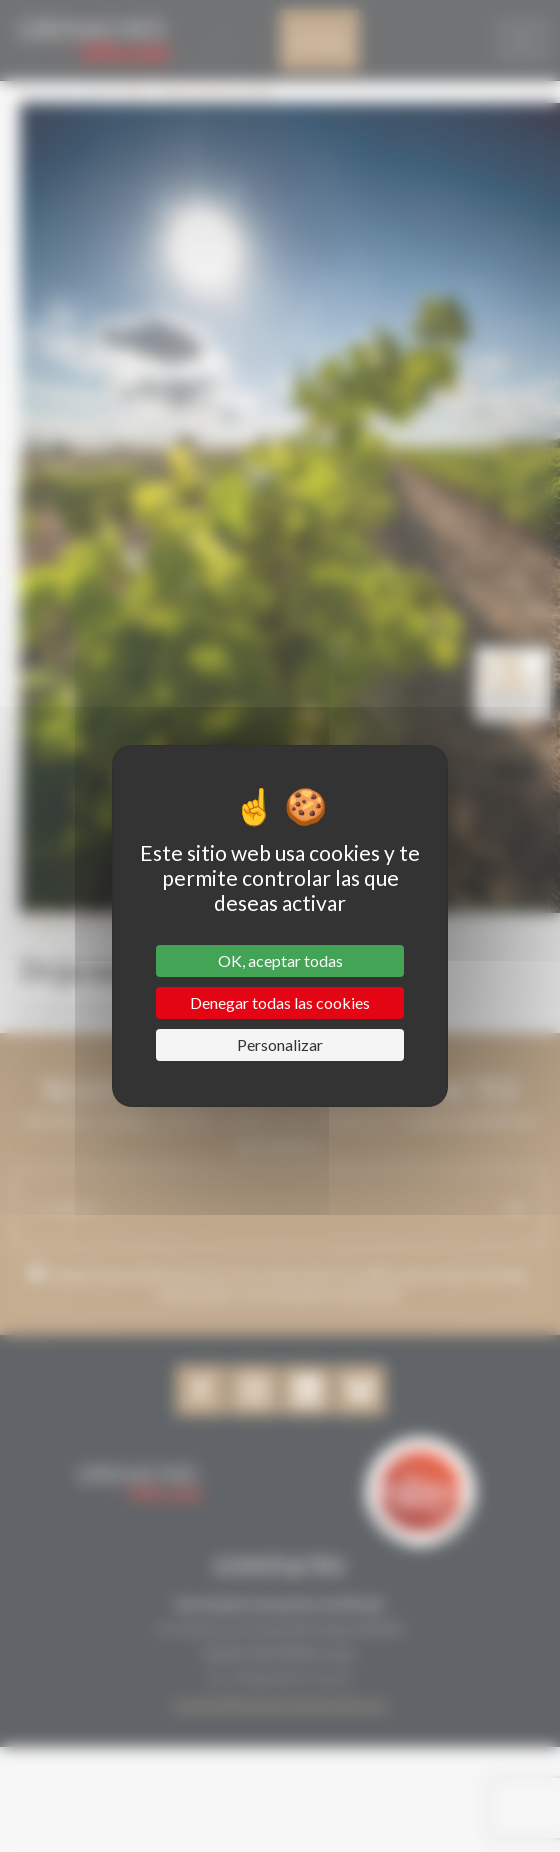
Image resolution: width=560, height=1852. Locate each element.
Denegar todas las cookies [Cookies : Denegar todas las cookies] (280, 1002)
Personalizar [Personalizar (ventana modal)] (280, 1044)
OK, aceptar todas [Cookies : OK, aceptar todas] (280, 960)
